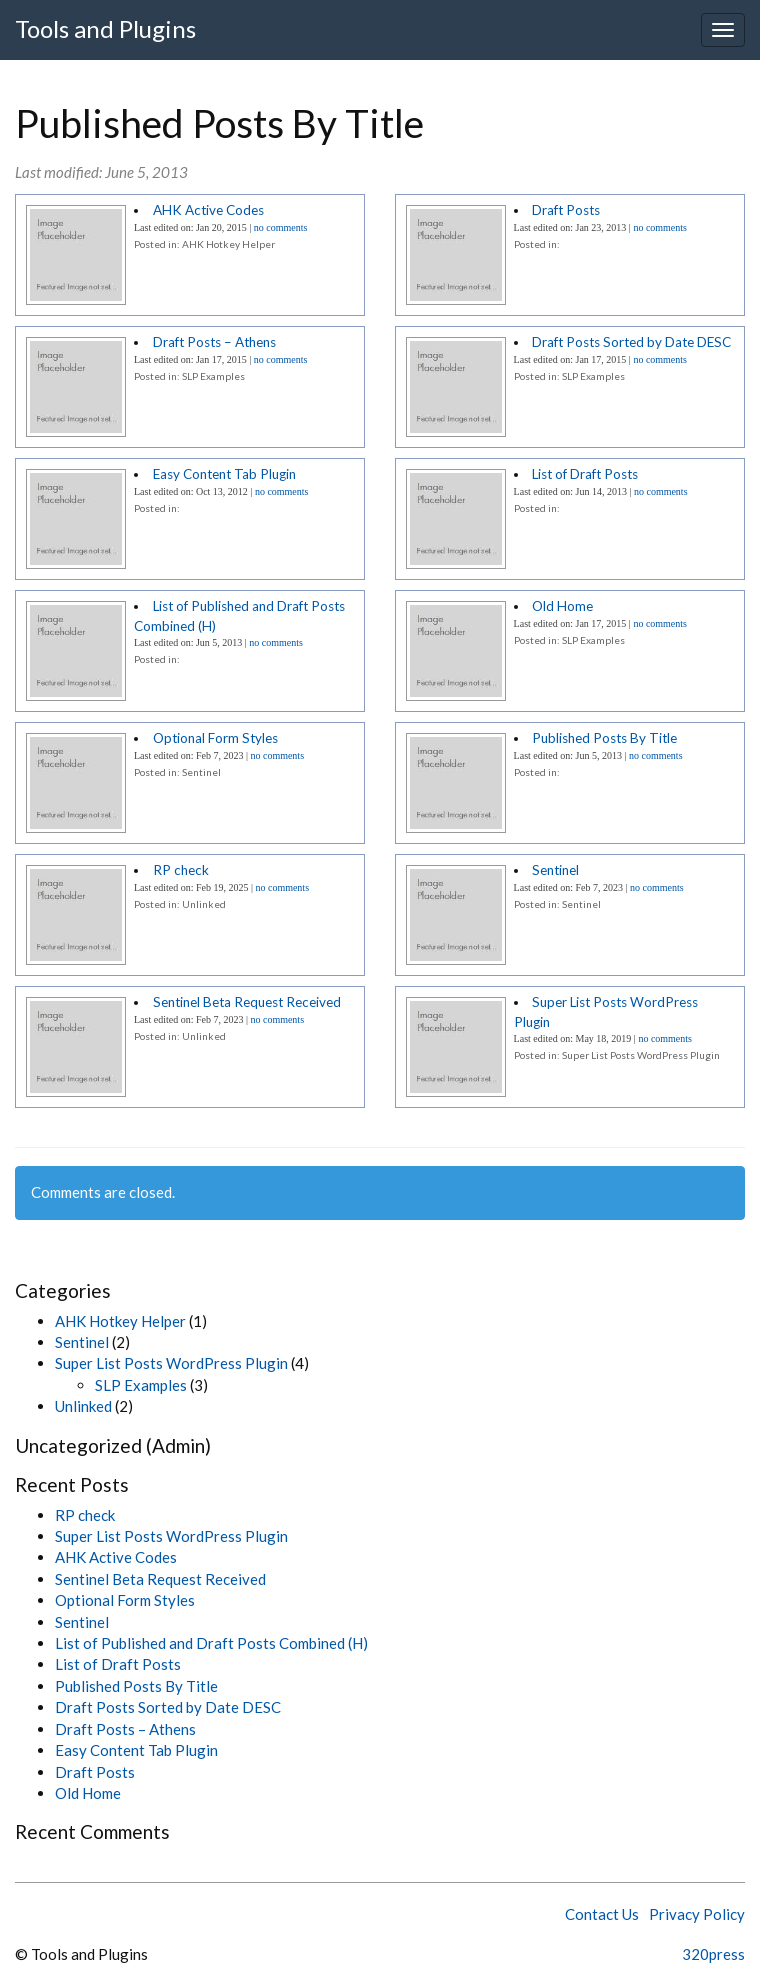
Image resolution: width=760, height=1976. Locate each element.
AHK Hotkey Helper (120, 1321)
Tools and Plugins (105, 28)
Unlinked (83, 1406)
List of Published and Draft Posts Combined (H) (211, 1643)
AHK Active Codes (208, 210)
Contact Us (602, 1914)
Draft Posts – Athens (214, 342)
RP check (181, 870)
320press (713, 1954)
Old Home (562, 606)
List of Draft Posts (585, 474)
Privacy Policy (697, 1914)
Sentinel (555, 870)
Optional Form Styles (215, 738)
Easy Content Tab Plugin (224, 474)
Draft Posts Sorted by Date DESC (631, 342)
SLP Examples (141, 1385)
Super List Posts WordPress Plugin (171, 1363)
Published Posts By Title (604, 738)
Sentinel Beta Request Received (247, 1002)
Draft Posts (566, 210)
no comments (281, 227)
